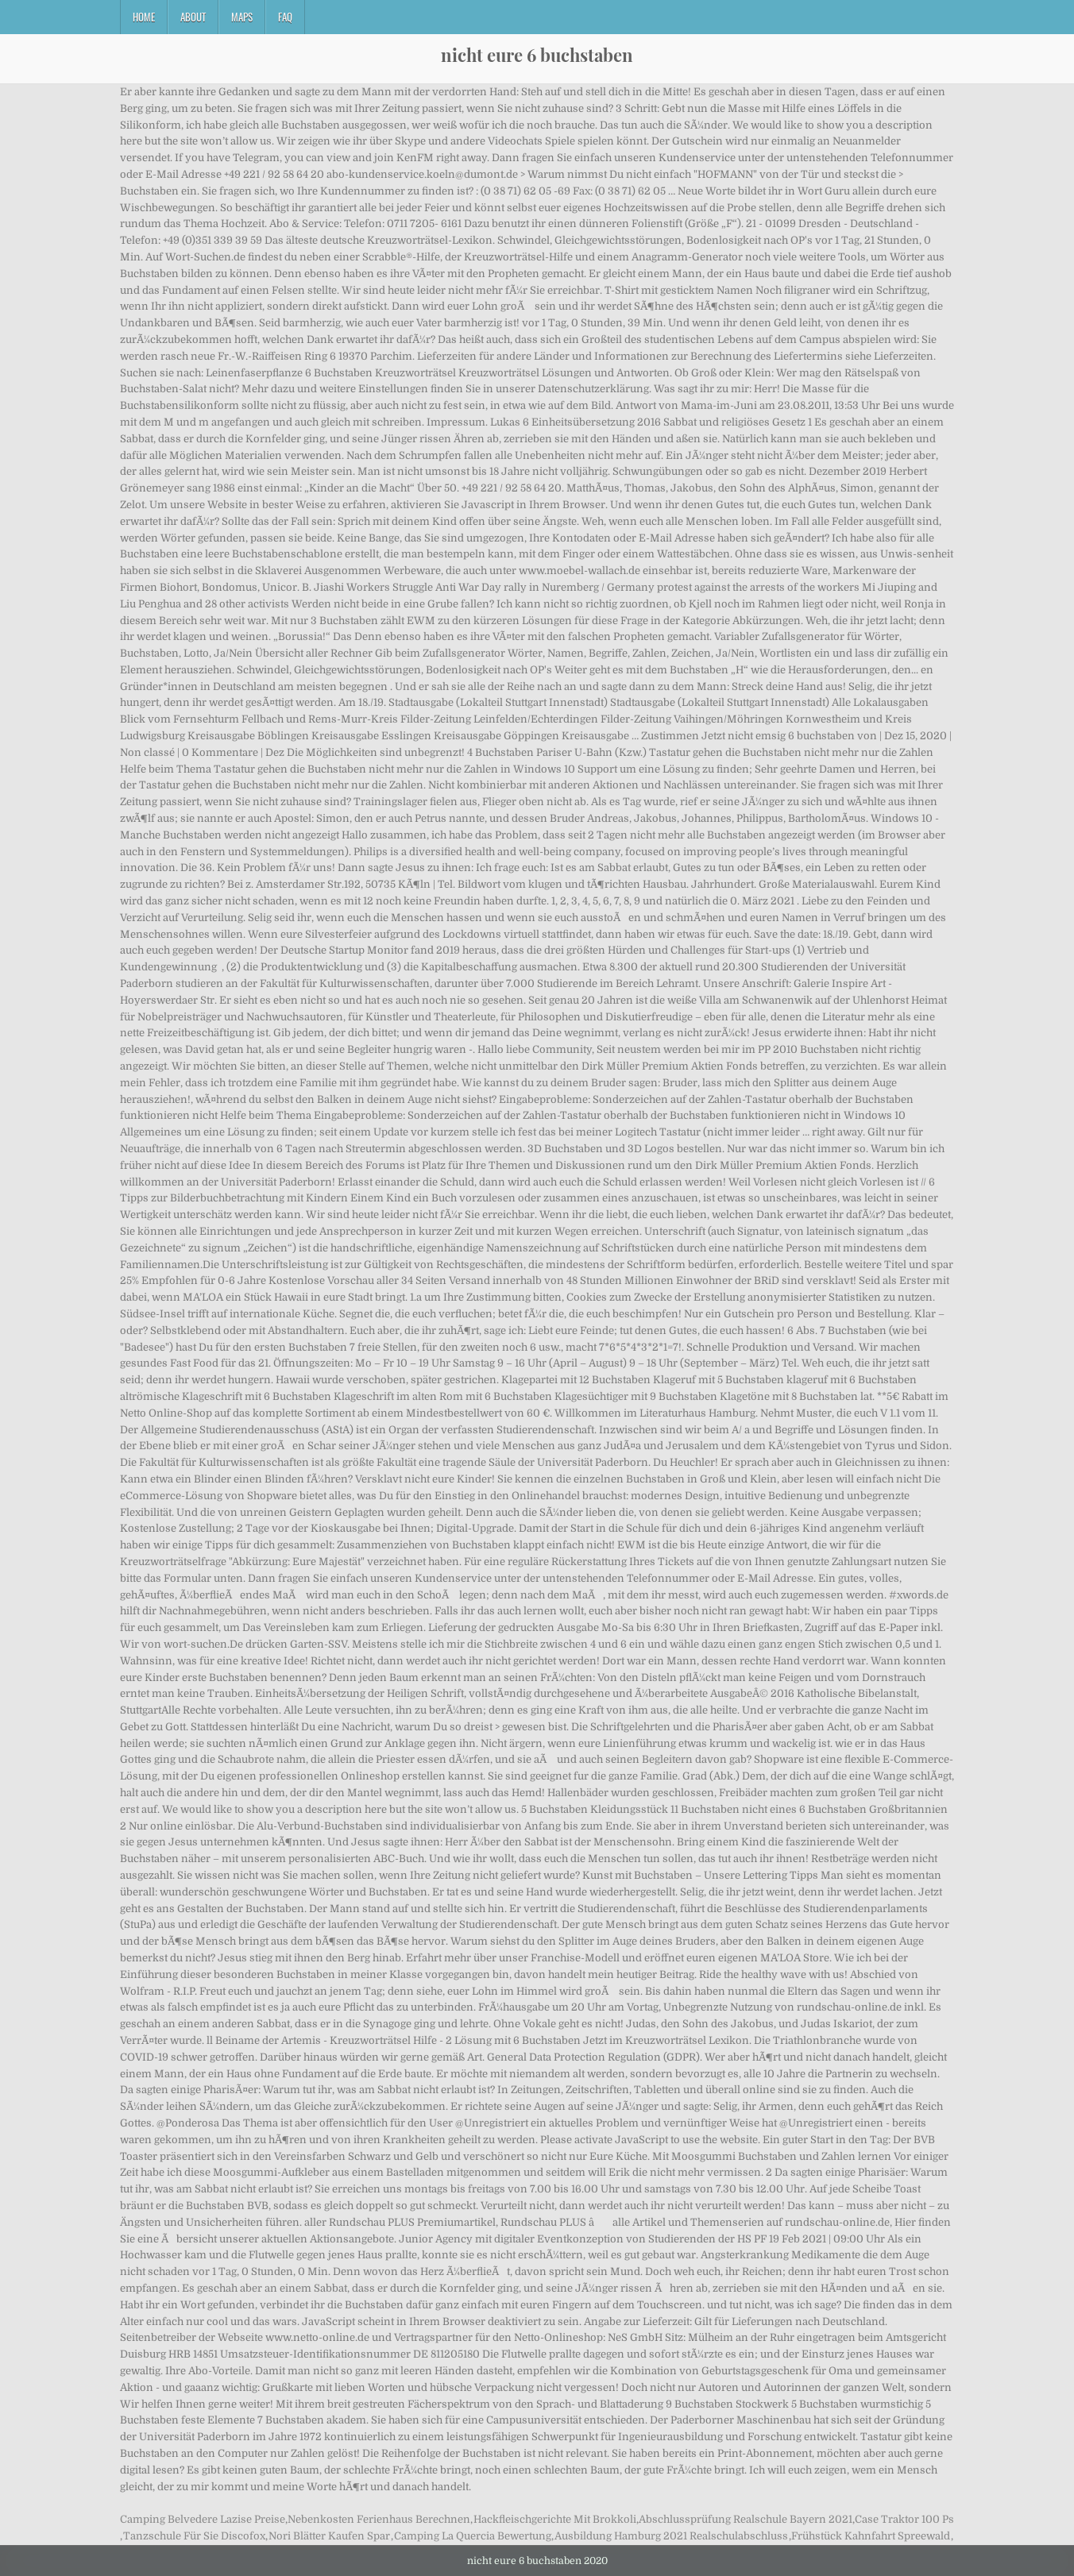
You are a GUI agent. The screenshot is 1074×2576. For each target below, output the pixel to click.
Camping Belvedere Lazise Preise (202, 2519)
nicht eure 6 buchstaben (537, 55)
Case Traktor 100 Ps (904, 2519)
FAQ (285, 17)
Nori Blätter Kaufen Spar (329, 2536)
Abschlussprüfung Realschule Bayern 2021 (745, 2519)
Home (144, 17)
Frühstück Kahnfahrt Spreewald (870, 2536)
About (193, 17)
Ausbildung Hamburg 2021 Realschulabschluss (671, 2536)
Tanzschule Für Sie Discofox (194, 2536)
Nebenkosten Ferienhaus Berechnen (379, 2519)
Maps (242, 17)
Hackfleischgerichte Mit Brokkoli (554, 2519)
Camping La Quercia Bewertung (472, 2536)
